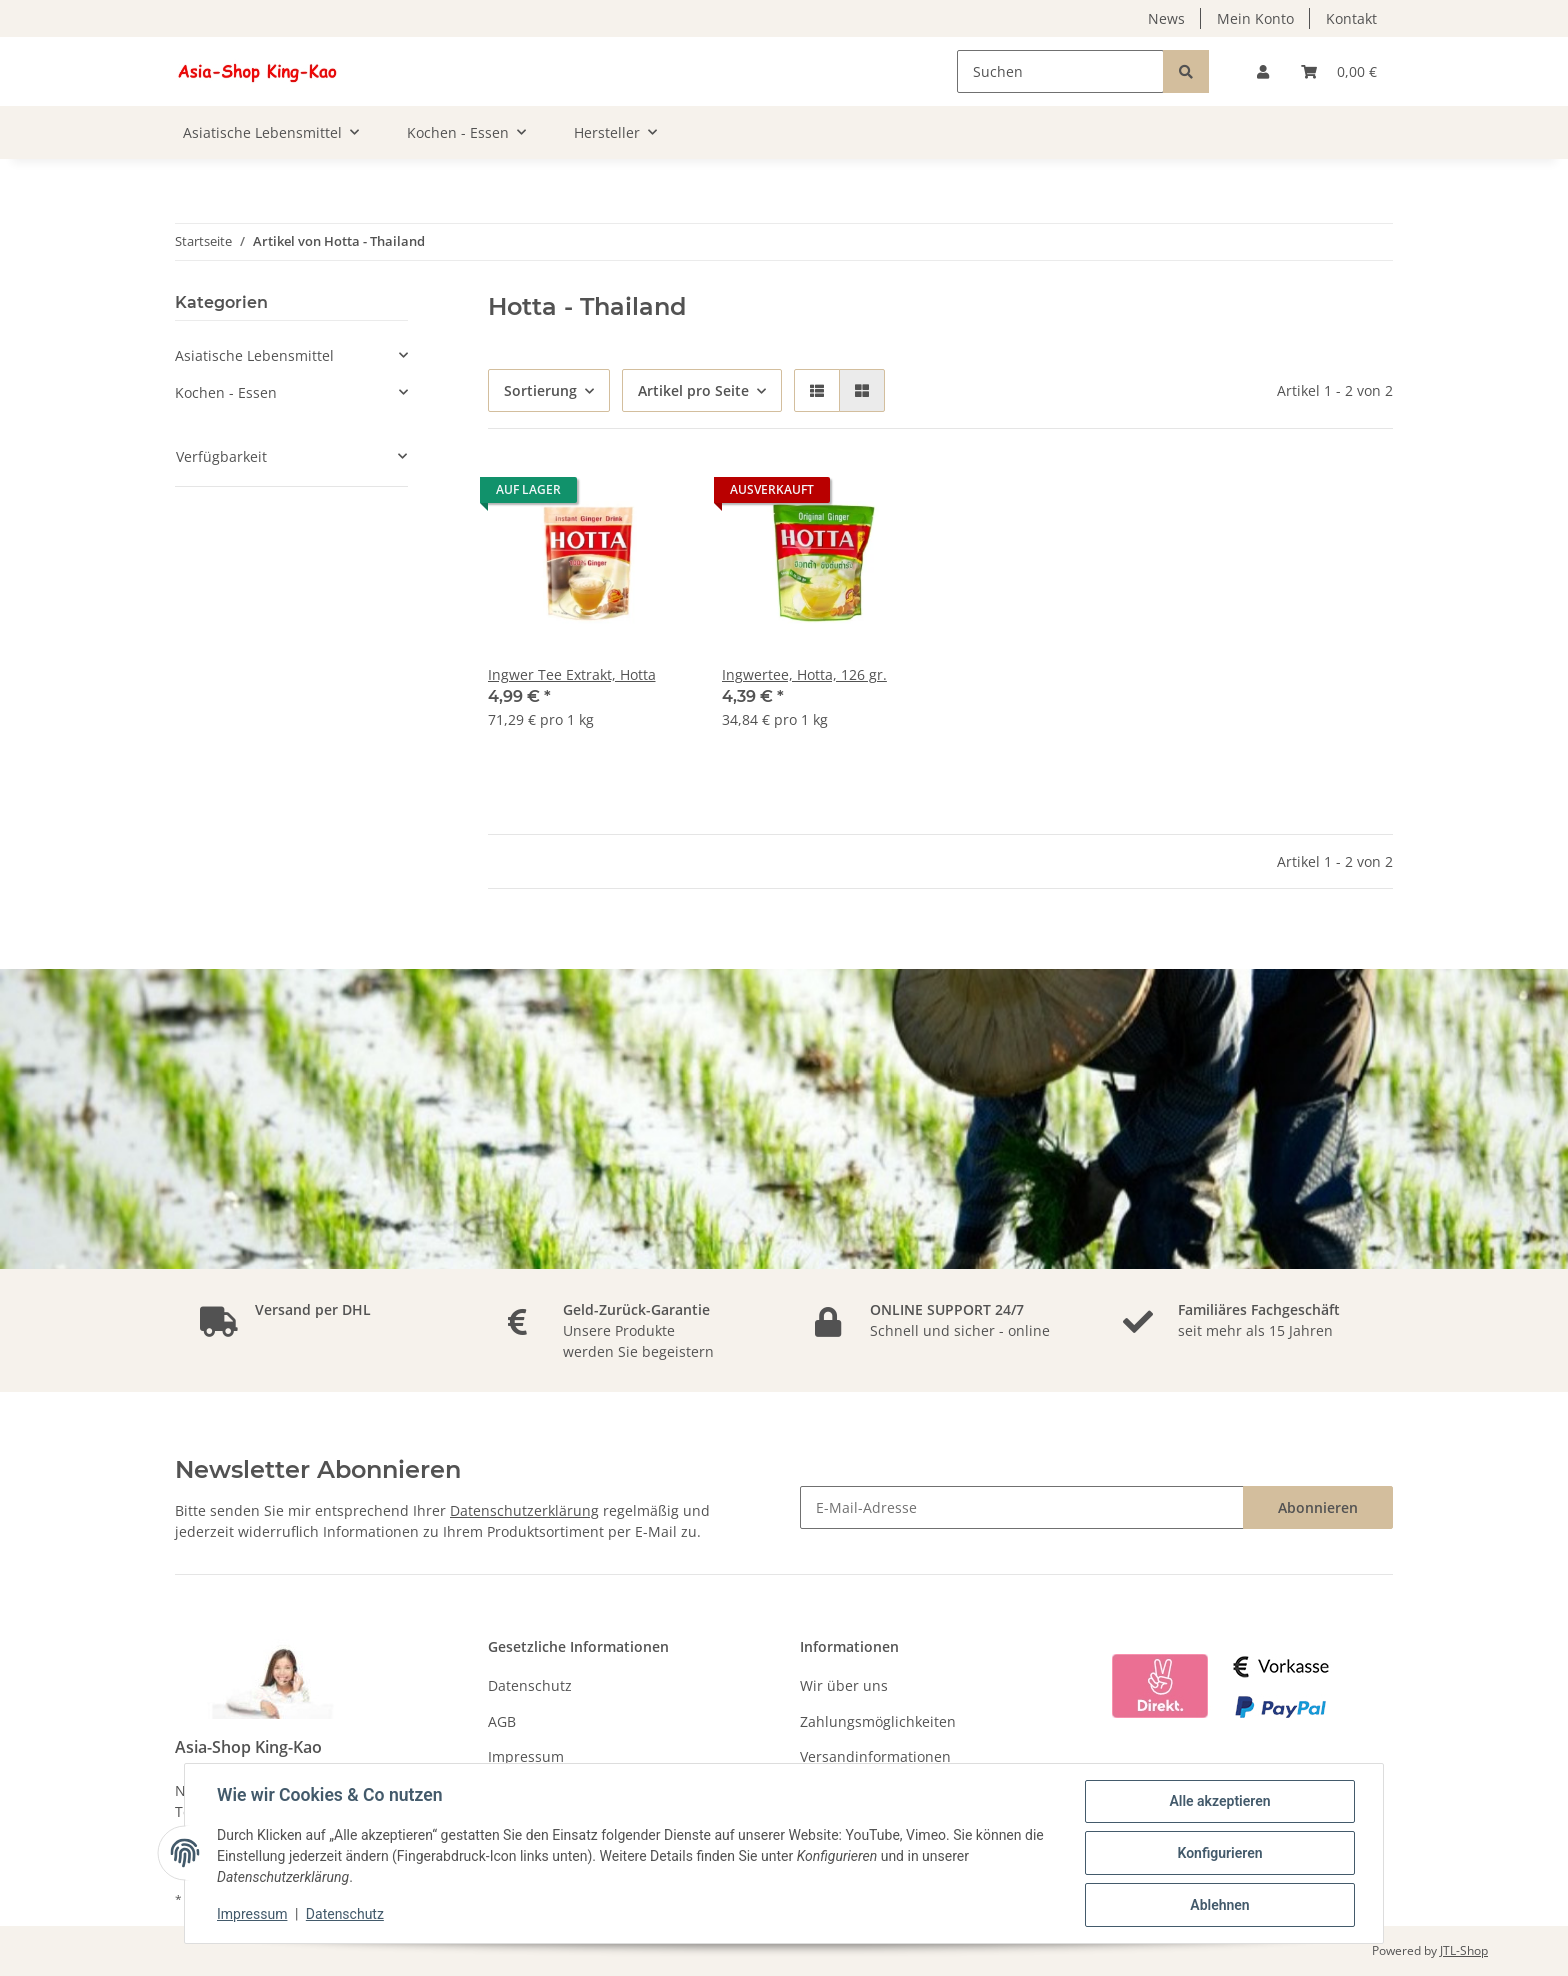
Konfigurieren (1219, 1853)
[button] (1263, 71)
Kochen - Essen (226, 392)
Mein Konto (1255, 18)
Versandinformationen (875, 1756)
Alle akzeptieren (1219, 1801)
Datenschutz (530, 1685)
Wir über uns (844, 1685)
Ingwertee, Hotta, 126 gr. (804, 674)
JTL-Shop (1464, 1950)
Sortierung (540, 390)
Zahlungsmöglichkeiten (878, 1721)
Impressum (526, 1756)
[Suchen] (1060, 71)
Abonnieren (1318, 1507)
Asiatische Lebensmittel (254, 355)
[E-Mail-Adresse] (1022, 1507)
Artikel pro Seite (693, 390)
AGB (502, 1721)
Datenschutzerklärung (524, 1510)
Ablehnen (1219, 1905)
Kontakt (1351, 18)
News (1166, 18)
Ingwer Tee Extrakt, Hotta (572, 674)
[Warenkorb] (1339, 71)
